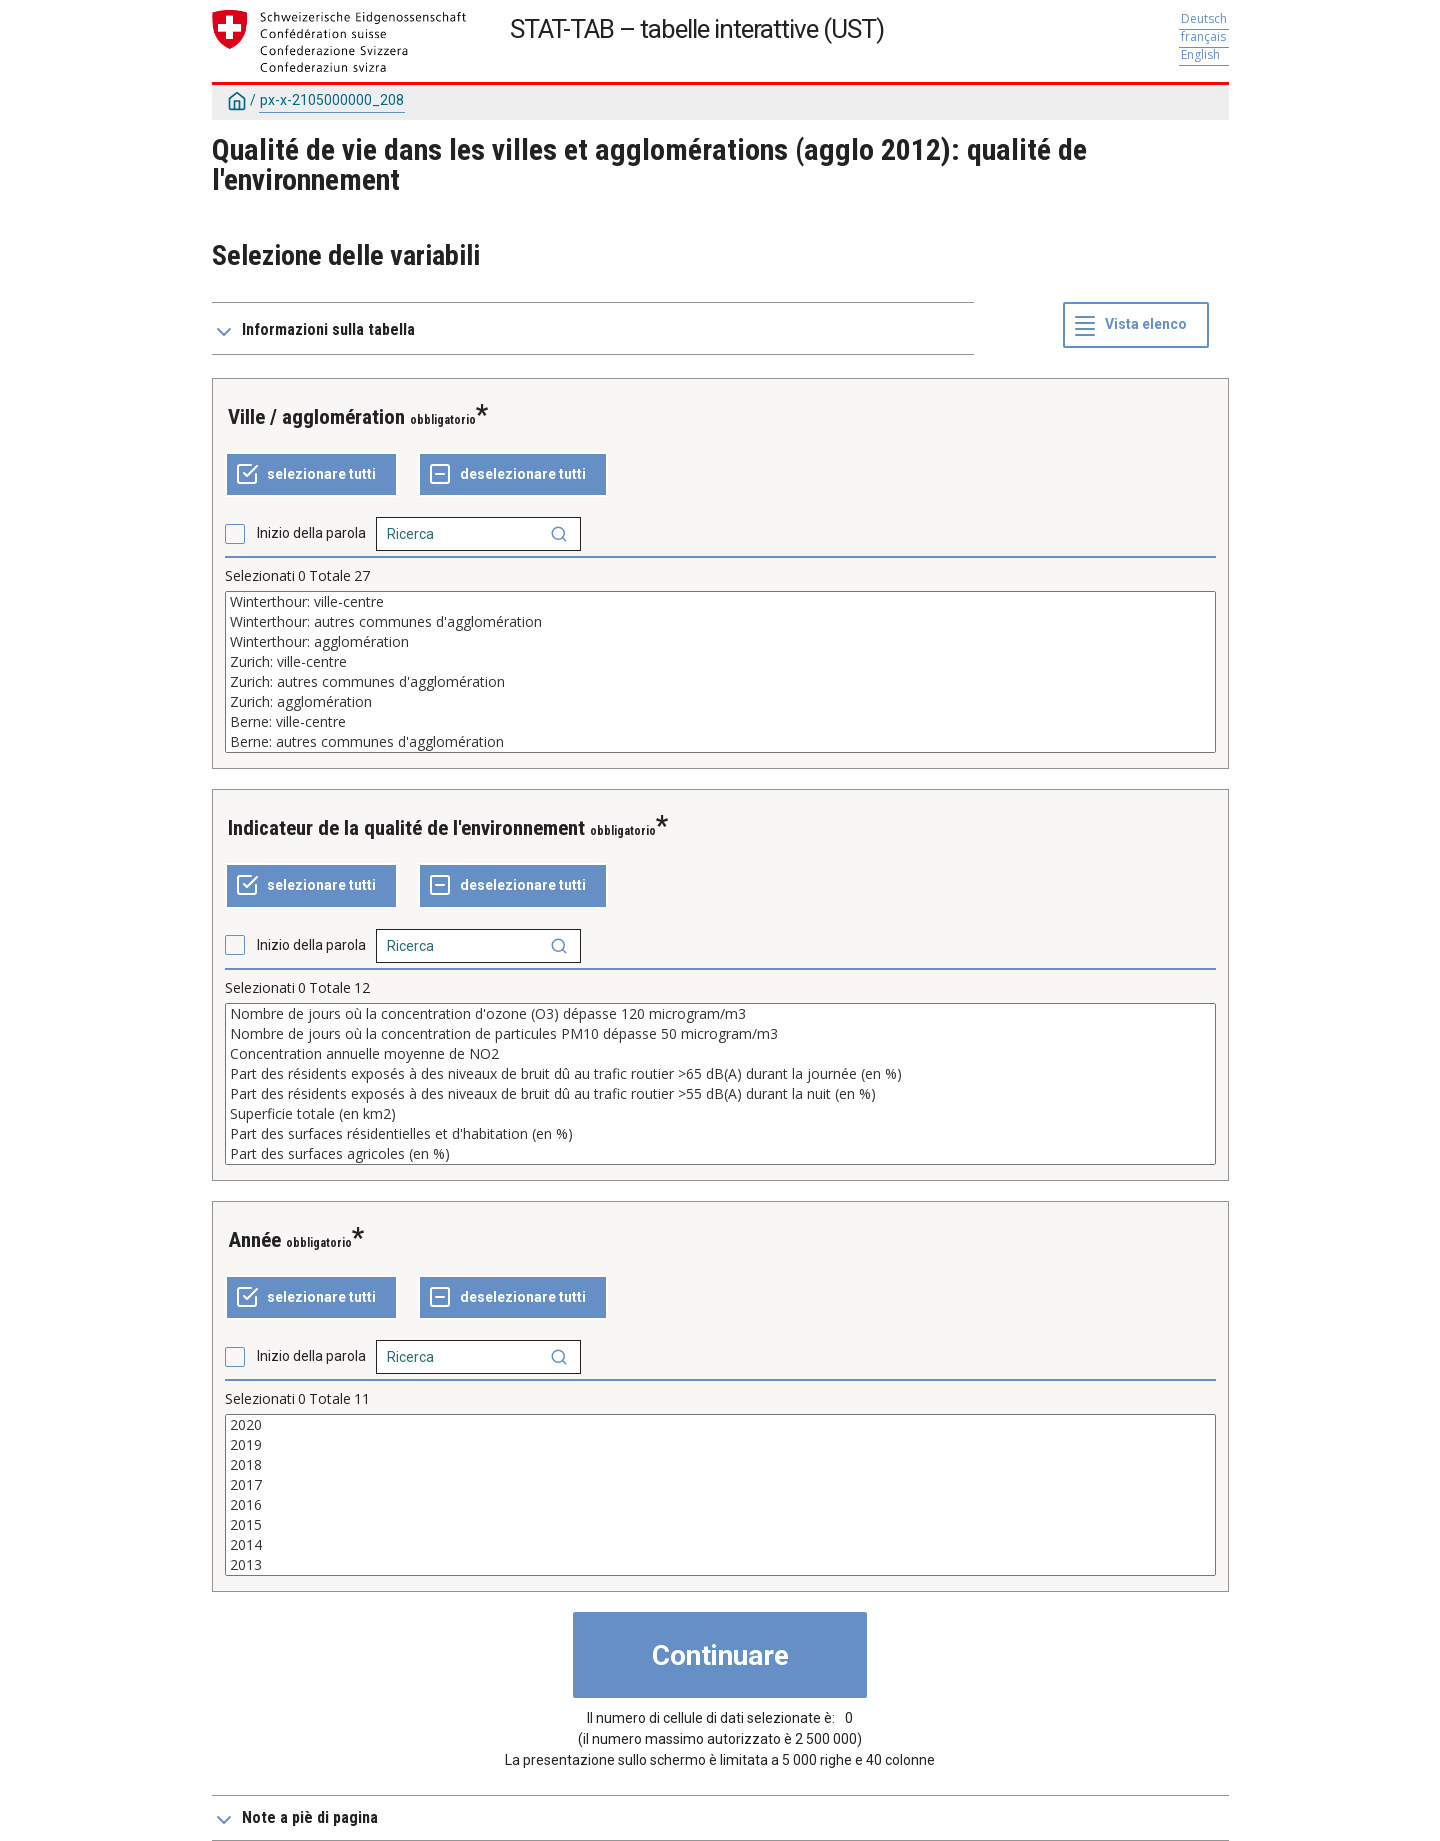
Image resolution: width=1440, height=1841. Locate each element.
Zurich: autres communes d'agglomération (720, 682)
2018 (720, 1465)
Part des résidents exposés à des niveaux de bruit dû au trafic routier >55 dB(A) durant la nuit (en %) (720, 1094)
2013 (720, 1565)
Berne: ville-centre (720, 722)
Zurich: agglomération (720, 702)
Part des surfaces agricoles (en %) (720, 1154)
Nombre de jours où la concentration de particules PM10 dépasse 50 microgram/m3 (720, 1034)
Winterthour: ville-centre (720, 602)
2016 (720, 1505)
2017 (720, 1485)
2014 (720, 1545)
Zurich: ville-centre (720, 662)
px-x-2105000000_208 (332, 100)
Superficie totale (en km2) (720, 1114)
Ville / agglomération (316, 417)
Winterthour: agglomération (720, 642)
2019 (720, 1445)
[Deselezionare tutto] (513, 475)
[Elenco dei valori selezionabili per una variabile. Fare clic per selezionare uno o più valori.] (720, 672)
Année (254, 1240)
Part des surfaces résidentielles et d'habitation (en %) (720, 1134)
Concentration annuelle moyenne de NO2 (720, 1054)
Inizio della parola (311, 533)
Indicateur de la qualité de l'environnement (406, 828)
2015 (720, 1525)
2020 (720, 1425)
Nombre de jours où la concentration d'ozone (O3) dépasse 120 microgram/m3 (720, 1014)
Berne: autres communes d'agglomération (720, 742)
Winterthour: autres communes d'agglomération (720, 622)
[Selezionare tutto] (311, 475)
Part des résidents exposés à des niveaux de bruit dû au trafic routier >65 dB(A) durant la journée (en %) (720, 1074)
